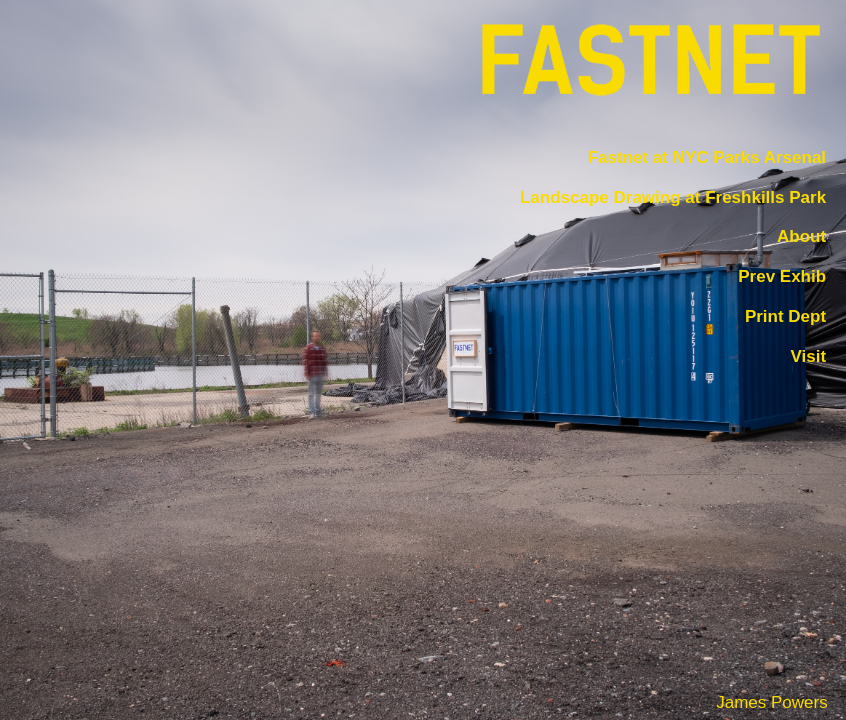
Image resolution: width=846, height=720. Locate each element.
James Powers (771, 702)
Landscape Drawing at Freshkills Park (673, 197)
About (801, 237)
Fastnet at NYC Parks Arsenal (707, 157)
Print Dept (785, 316)
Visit (809, 356)
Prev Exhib (782, 276)
